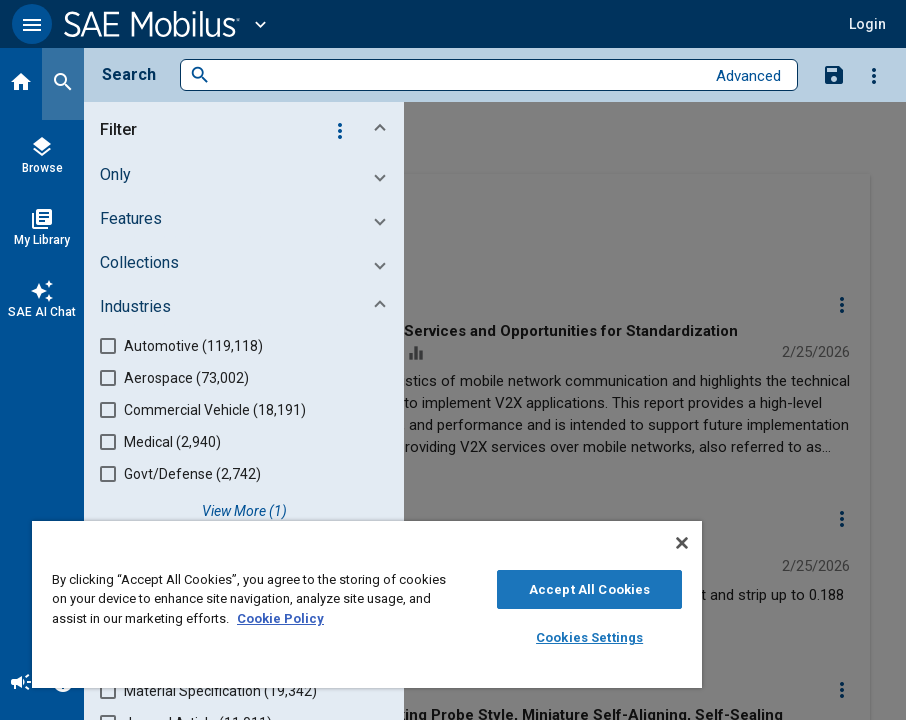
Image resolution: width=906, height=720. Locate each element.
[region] (367, 604)
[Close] (682, 543)
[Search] (63, 84)
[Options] (874, 75)
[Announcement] (21, 684)
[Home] (21, 84)
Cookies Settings (589, 637)
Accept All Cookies (589, 589)
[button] (32, 24)
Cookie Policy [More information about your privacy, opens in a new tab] (280, 618)
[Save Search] (834, 74)
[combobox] (457, 75)
